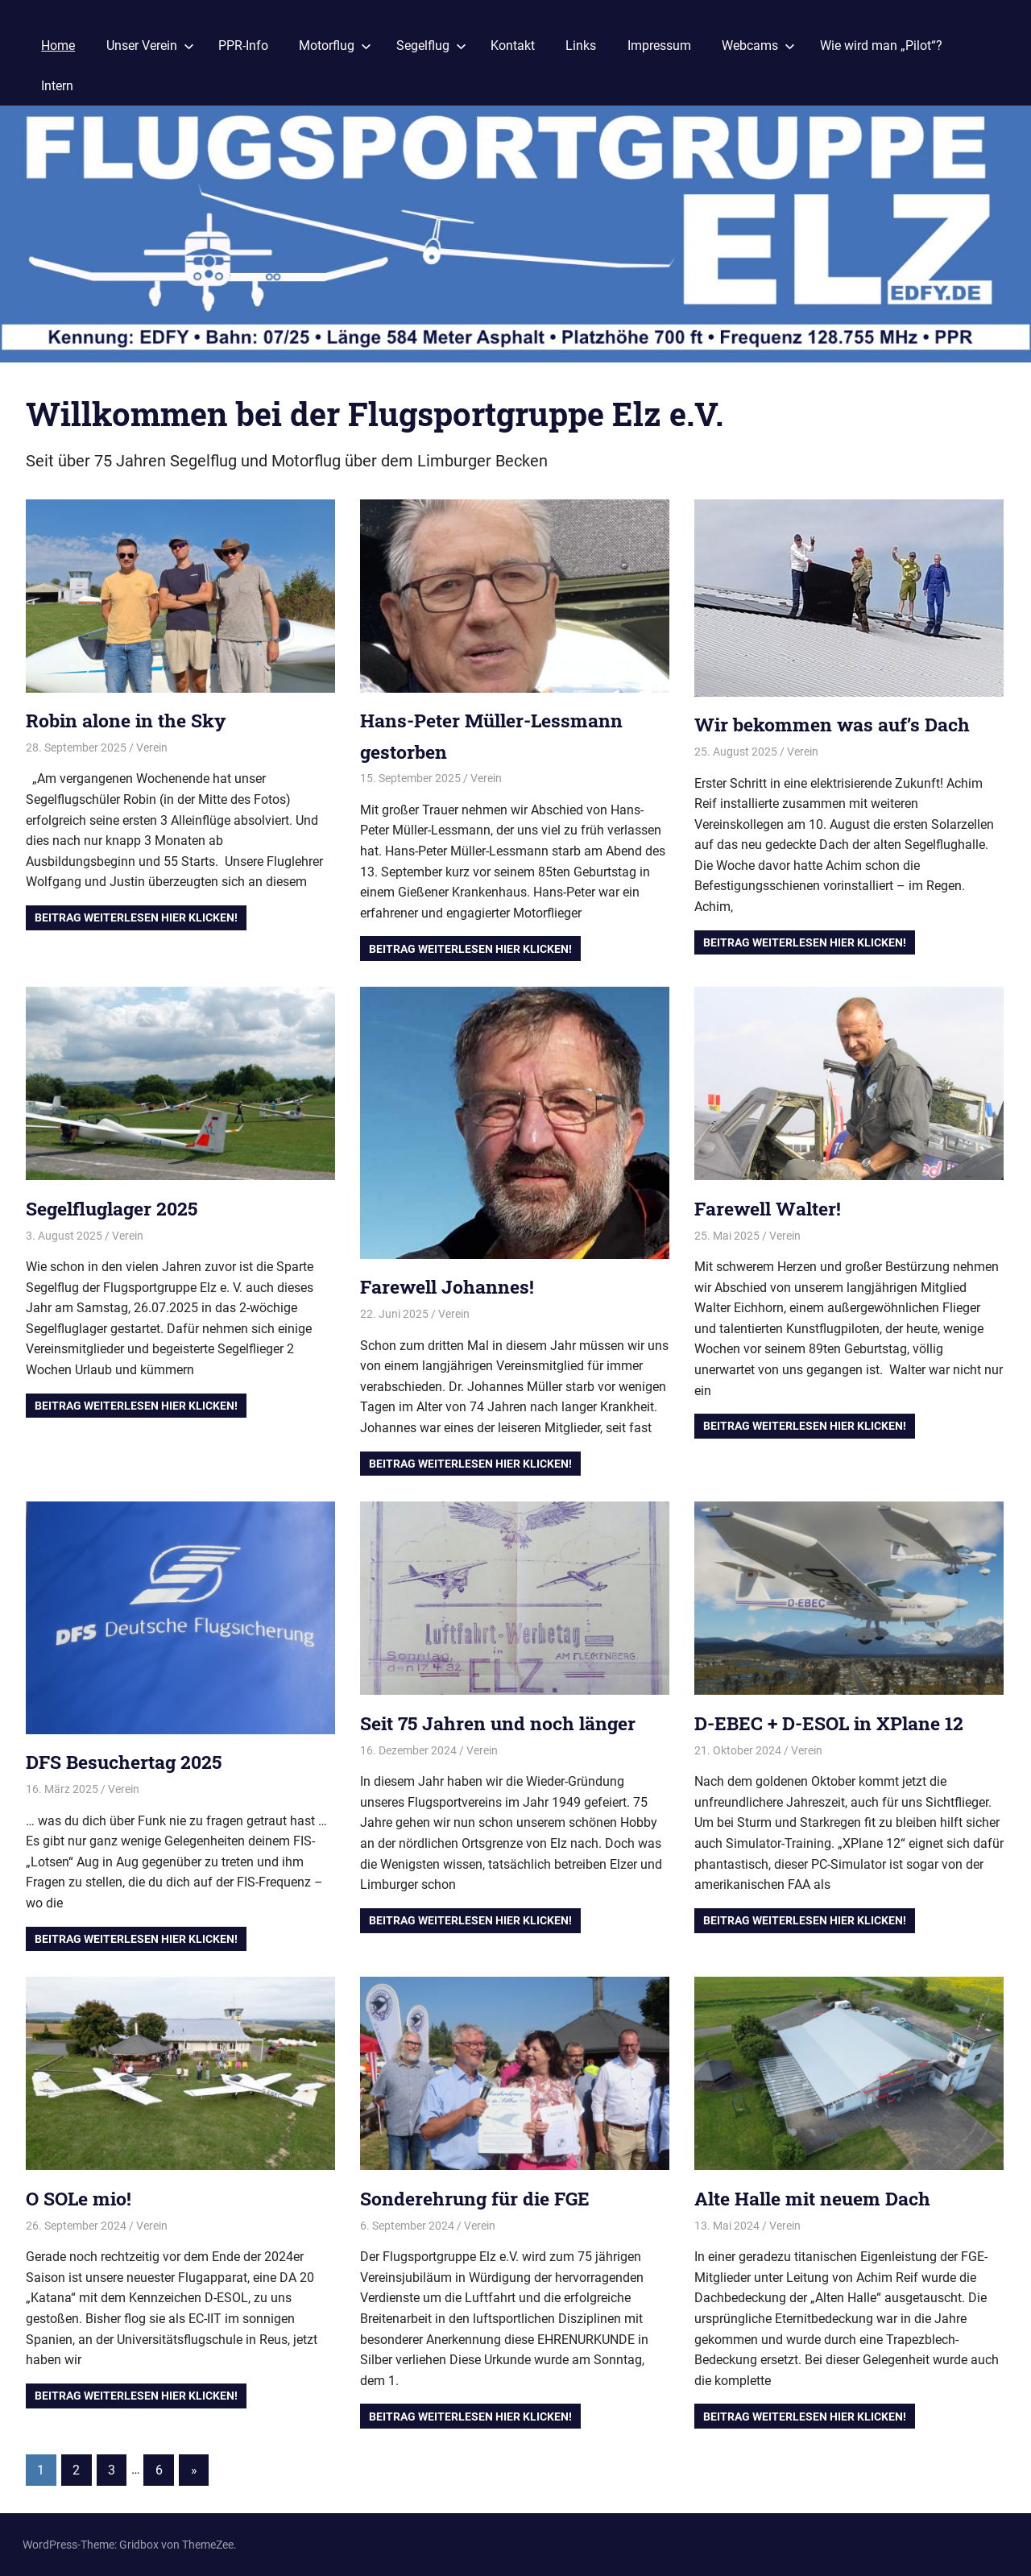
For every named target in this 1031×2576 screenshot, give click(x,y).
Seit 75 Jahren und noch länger (504, 1723)
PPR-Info (243, 45)
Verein (152, 747)
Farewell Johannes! (451, 1286)
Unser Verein (150, 45)
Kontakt (513, 45)
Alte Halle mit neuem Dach (819, 2198)
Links (580, 45)
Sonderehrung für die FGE (479, 2198)
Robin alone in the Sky (131, 720)
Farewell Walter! (772, 1208)
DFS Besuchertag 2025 (129, 1762)
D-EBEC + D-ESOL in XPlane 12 (835, 1723)
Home (58, 45)
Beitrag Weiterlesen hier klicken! (136, 917)
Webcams (758, 45)
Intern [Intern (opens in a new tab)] (57, 85)
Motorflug (335, 45)
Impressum (659, 45)
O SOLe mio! (81, 2198)
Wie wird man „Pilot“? (881, 45)
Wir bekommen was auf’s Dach (837, 724)
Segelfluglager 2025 (117, 1208)
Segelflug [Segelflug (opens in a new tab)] (431, 45)
